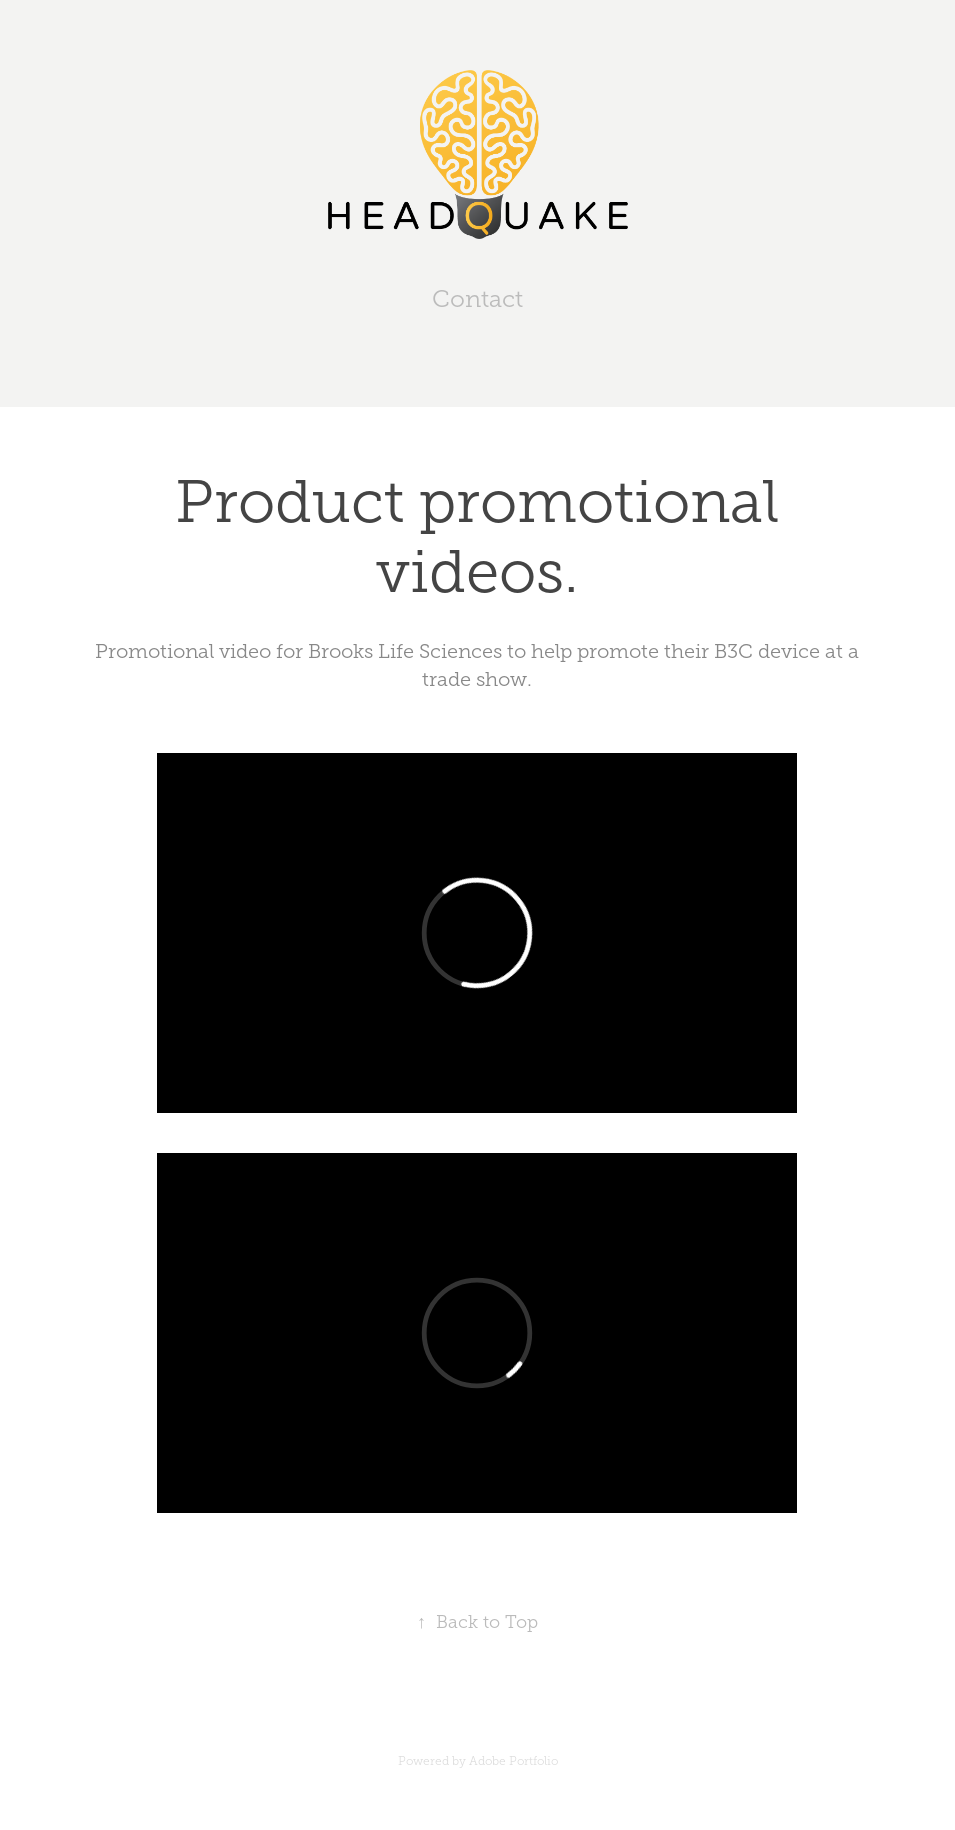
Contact (477, 299)
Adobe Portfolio (513, 1761)
